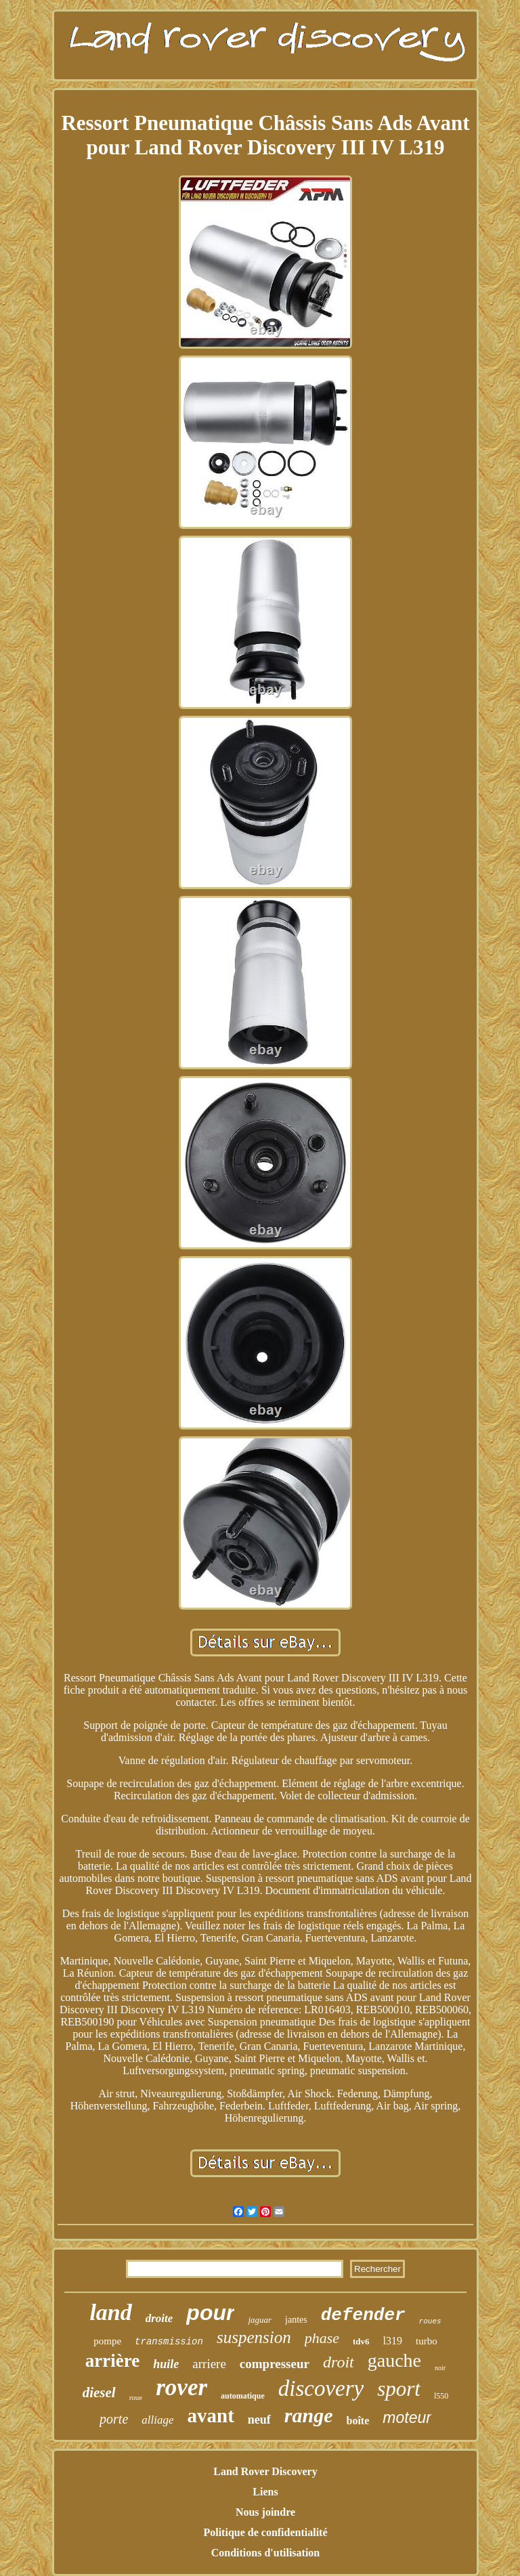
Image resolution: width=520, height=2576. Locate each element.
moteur (407, 2417)
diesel (99, 2392)
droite (159, 2318)
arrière (112, 2360)
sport (398, 2389)
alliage (157, 2419)
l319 (392, 2340)
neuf (259, 2419)
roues (430, 2321)
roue (136, 2397)
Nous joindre (265, 2512)
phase (322, 2338)
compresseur (274, 2364)
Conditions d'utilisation (265, 2552)
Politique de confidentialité (265, 2532)
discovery (321, 2388)
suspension (254, 2337)
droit (338, 2362)
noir (440, 2367)
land (110, 2312)
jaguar (260, 2320)
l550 (441, 2396)
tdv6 (361, 2341)
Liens (265, 2491)
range (308, 2415)
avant (211, 2415)
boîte (358, 2420)
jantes (296, 2320)
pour (210, 2312)
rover (181, 2387)
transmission (169, 2341)
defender (363, 2315)
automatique (243, 2396)
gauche (394, 2360)
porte (114, 2418)
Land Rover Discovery (265, 2471)
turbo (426, 2341)
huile (166, 2364)
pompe (107, 2341)
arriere (209, 2364)
